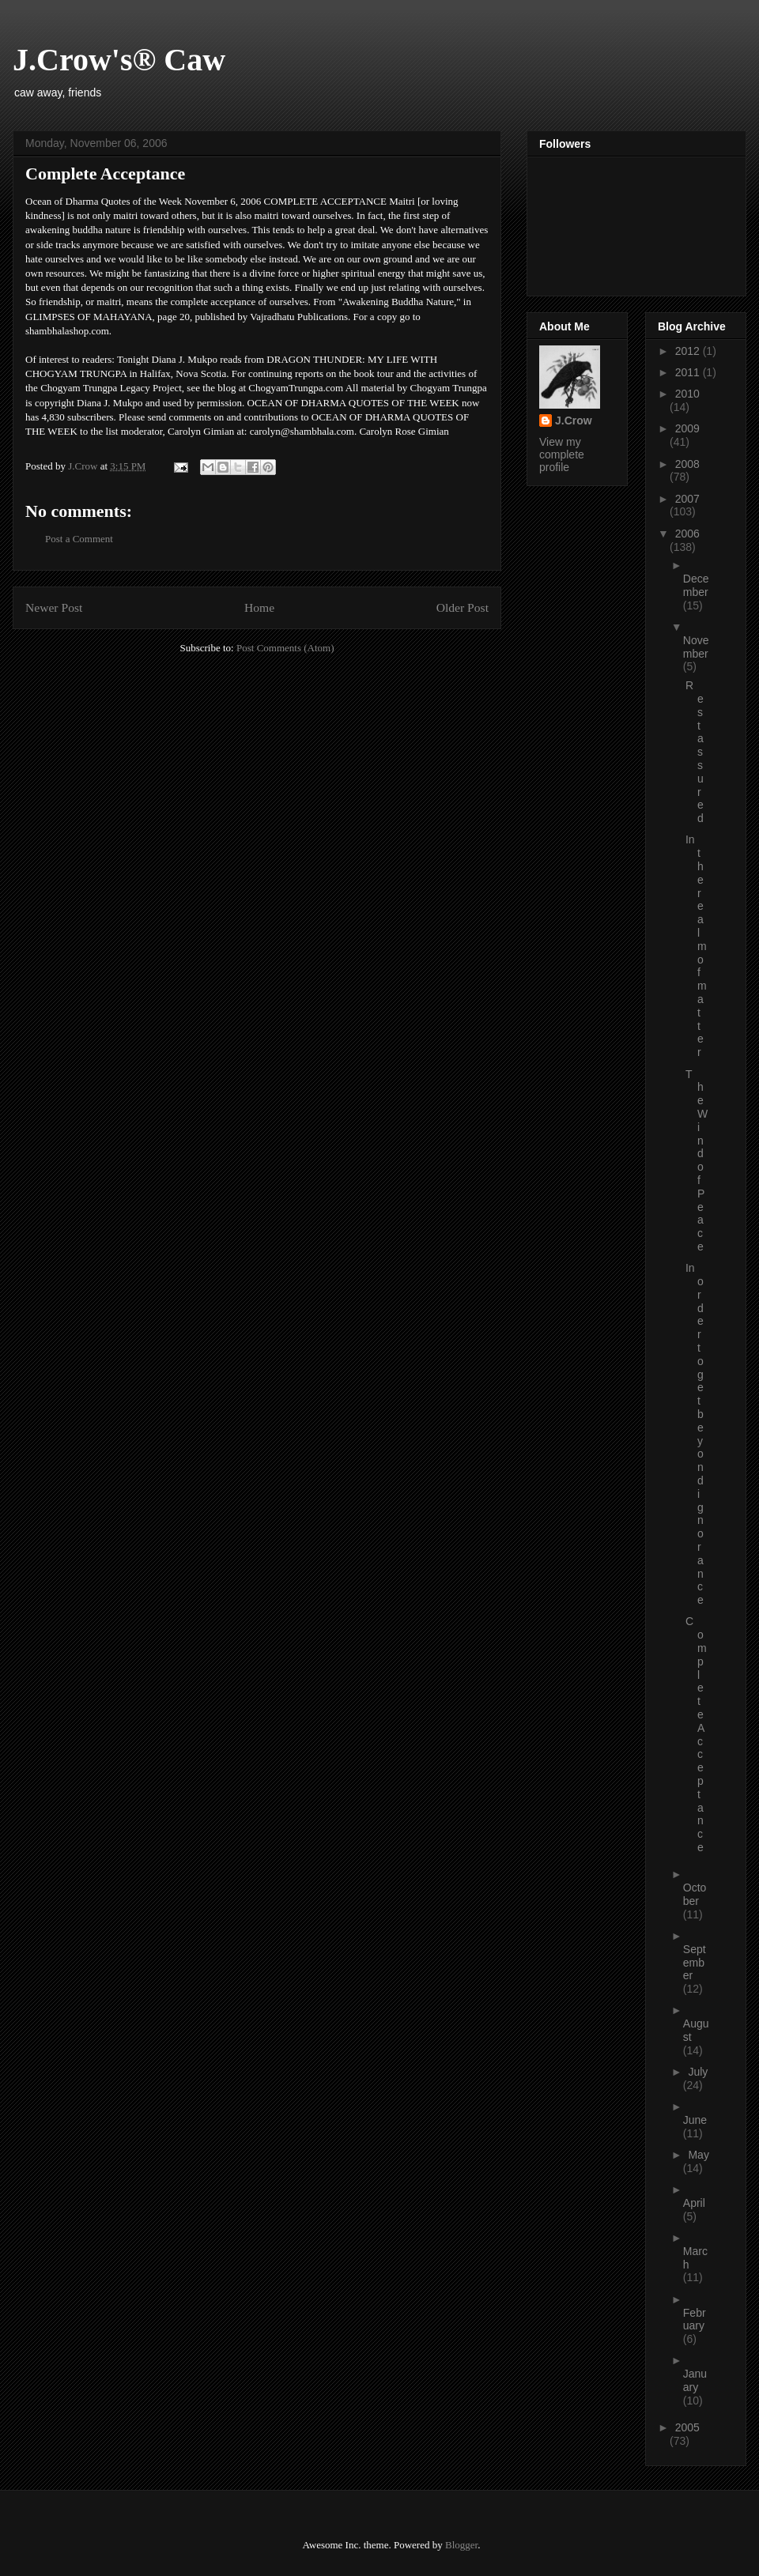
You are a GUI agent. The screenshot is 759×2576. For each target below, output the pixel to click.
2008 (687, 464)
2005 (687, 2427)
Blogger (461, 2545)
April (694, 2203)
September (694, 1962)
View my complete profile (561, 454)
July (698, 2071)
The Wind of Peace (696, 1160)
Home (259, 607)
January (695, 2380)
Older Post (462, 607)
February (694, 2319)
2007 (687, 498)
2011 (689, 372)
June (695, 2120)
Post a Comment (79, 539)
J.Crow (573, 420)
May (698, 2154)
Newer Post (53, 607)
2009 (687, 428)
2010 (687, 393)
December (696, 585)
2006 (687, 533)
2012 (689, 351)
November (696, 647)
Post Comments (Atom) (285, 648)
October (695, 1894)
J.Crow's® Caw (119, 59)
